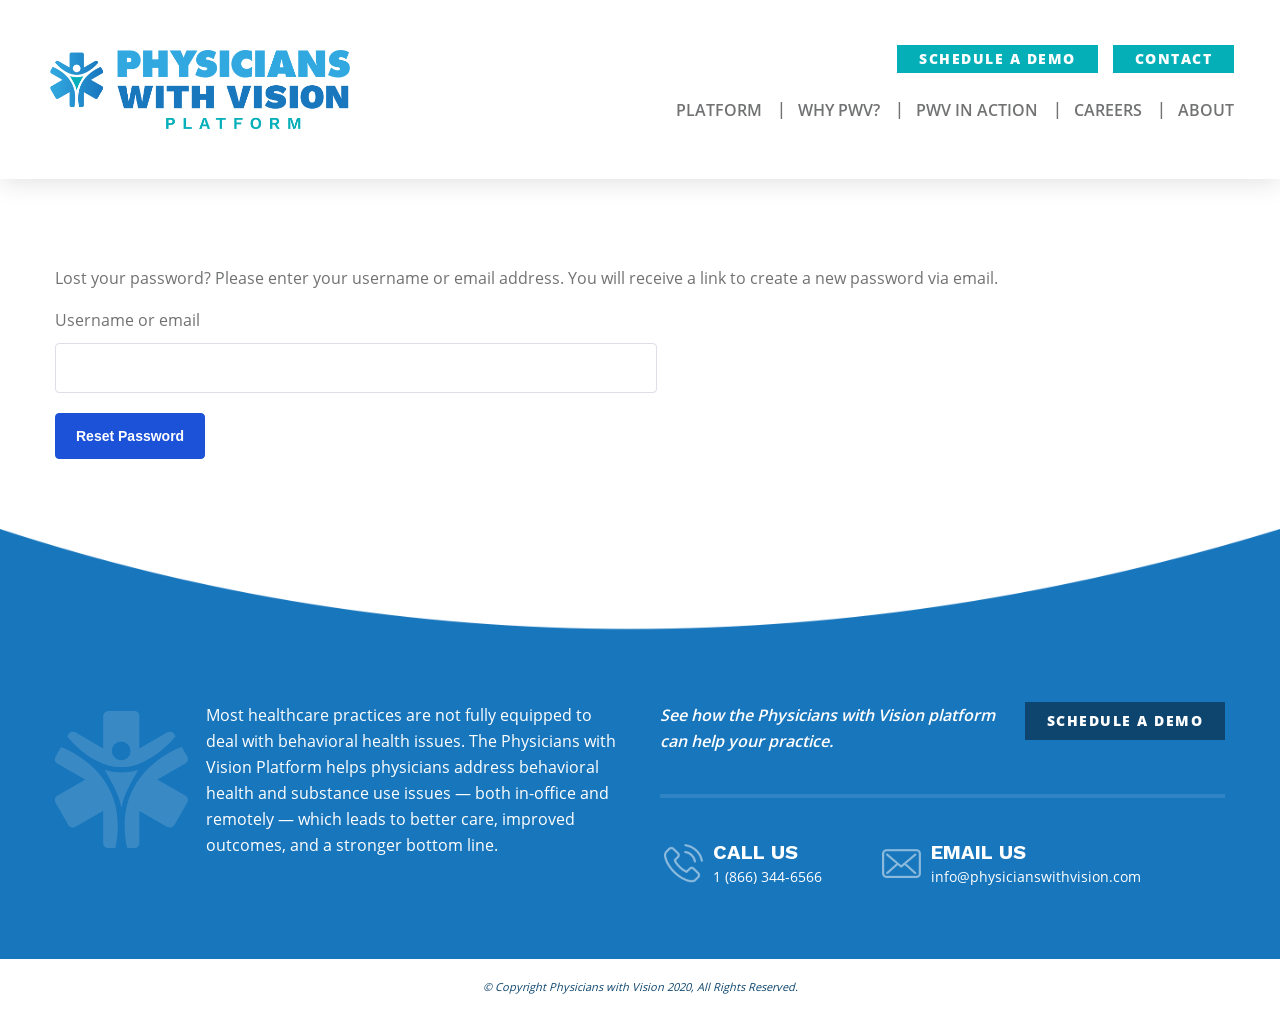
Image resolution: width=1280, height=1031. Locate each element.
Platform (719, 110)
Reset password (130, 436)
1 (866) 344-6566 (767, 876)
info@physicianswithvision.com (1036, 876)
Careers (1108, 110)
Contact (1174, 58)
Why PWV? (839, 110)
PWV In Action (977, 110)
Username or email (127, 320)
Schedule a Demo (997, 58)
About (1206, 110)
